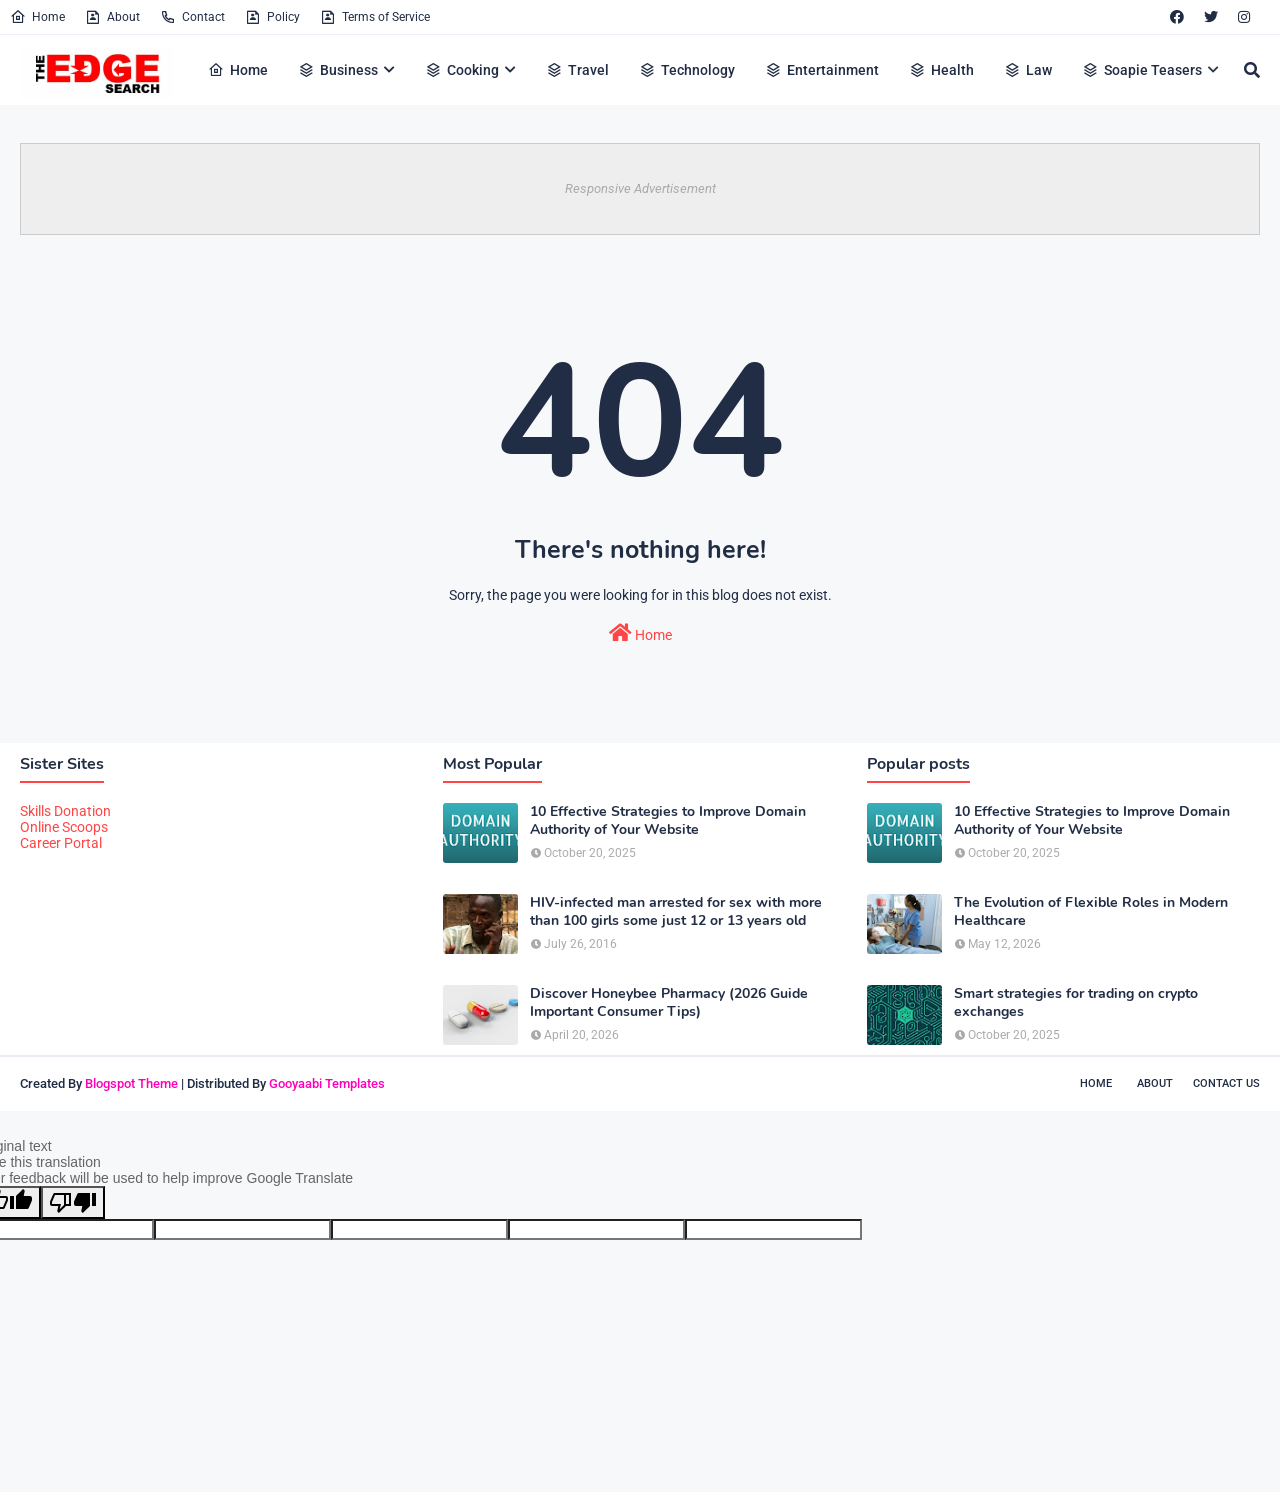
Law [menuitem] (1028, 70)
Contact (192, 17)
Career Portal (61, 843)
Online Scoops (64, 827)
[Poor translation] (73, 1202)
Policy (272, 17)
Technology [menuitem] (687, 70)
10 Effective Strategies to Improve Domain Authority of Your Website (668, 821)
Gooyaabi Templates (327, 1083)
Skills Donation (65, 811)
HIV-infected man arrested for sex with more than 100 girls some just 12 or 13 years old (676, 912)
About (112, 17)
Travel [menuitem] (577, 70)
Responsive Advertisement (640, 188)
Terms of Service (375, 17)
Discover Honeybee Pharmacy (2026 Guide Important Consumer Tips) (669, 1003)
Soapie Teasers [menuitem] (1142, 70)
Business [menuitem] (338, 70)
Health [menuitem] (941, 70)
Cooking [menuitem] (462, 70)
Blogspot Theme (131, 1083)
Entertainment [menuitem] (822, 70)
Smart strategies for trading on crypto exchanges (1076, 1003)
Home (37, 17)
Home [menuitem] (238, 70)
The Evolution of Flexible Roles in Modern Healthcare (1091, 912)
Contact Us (1226, 1083)
